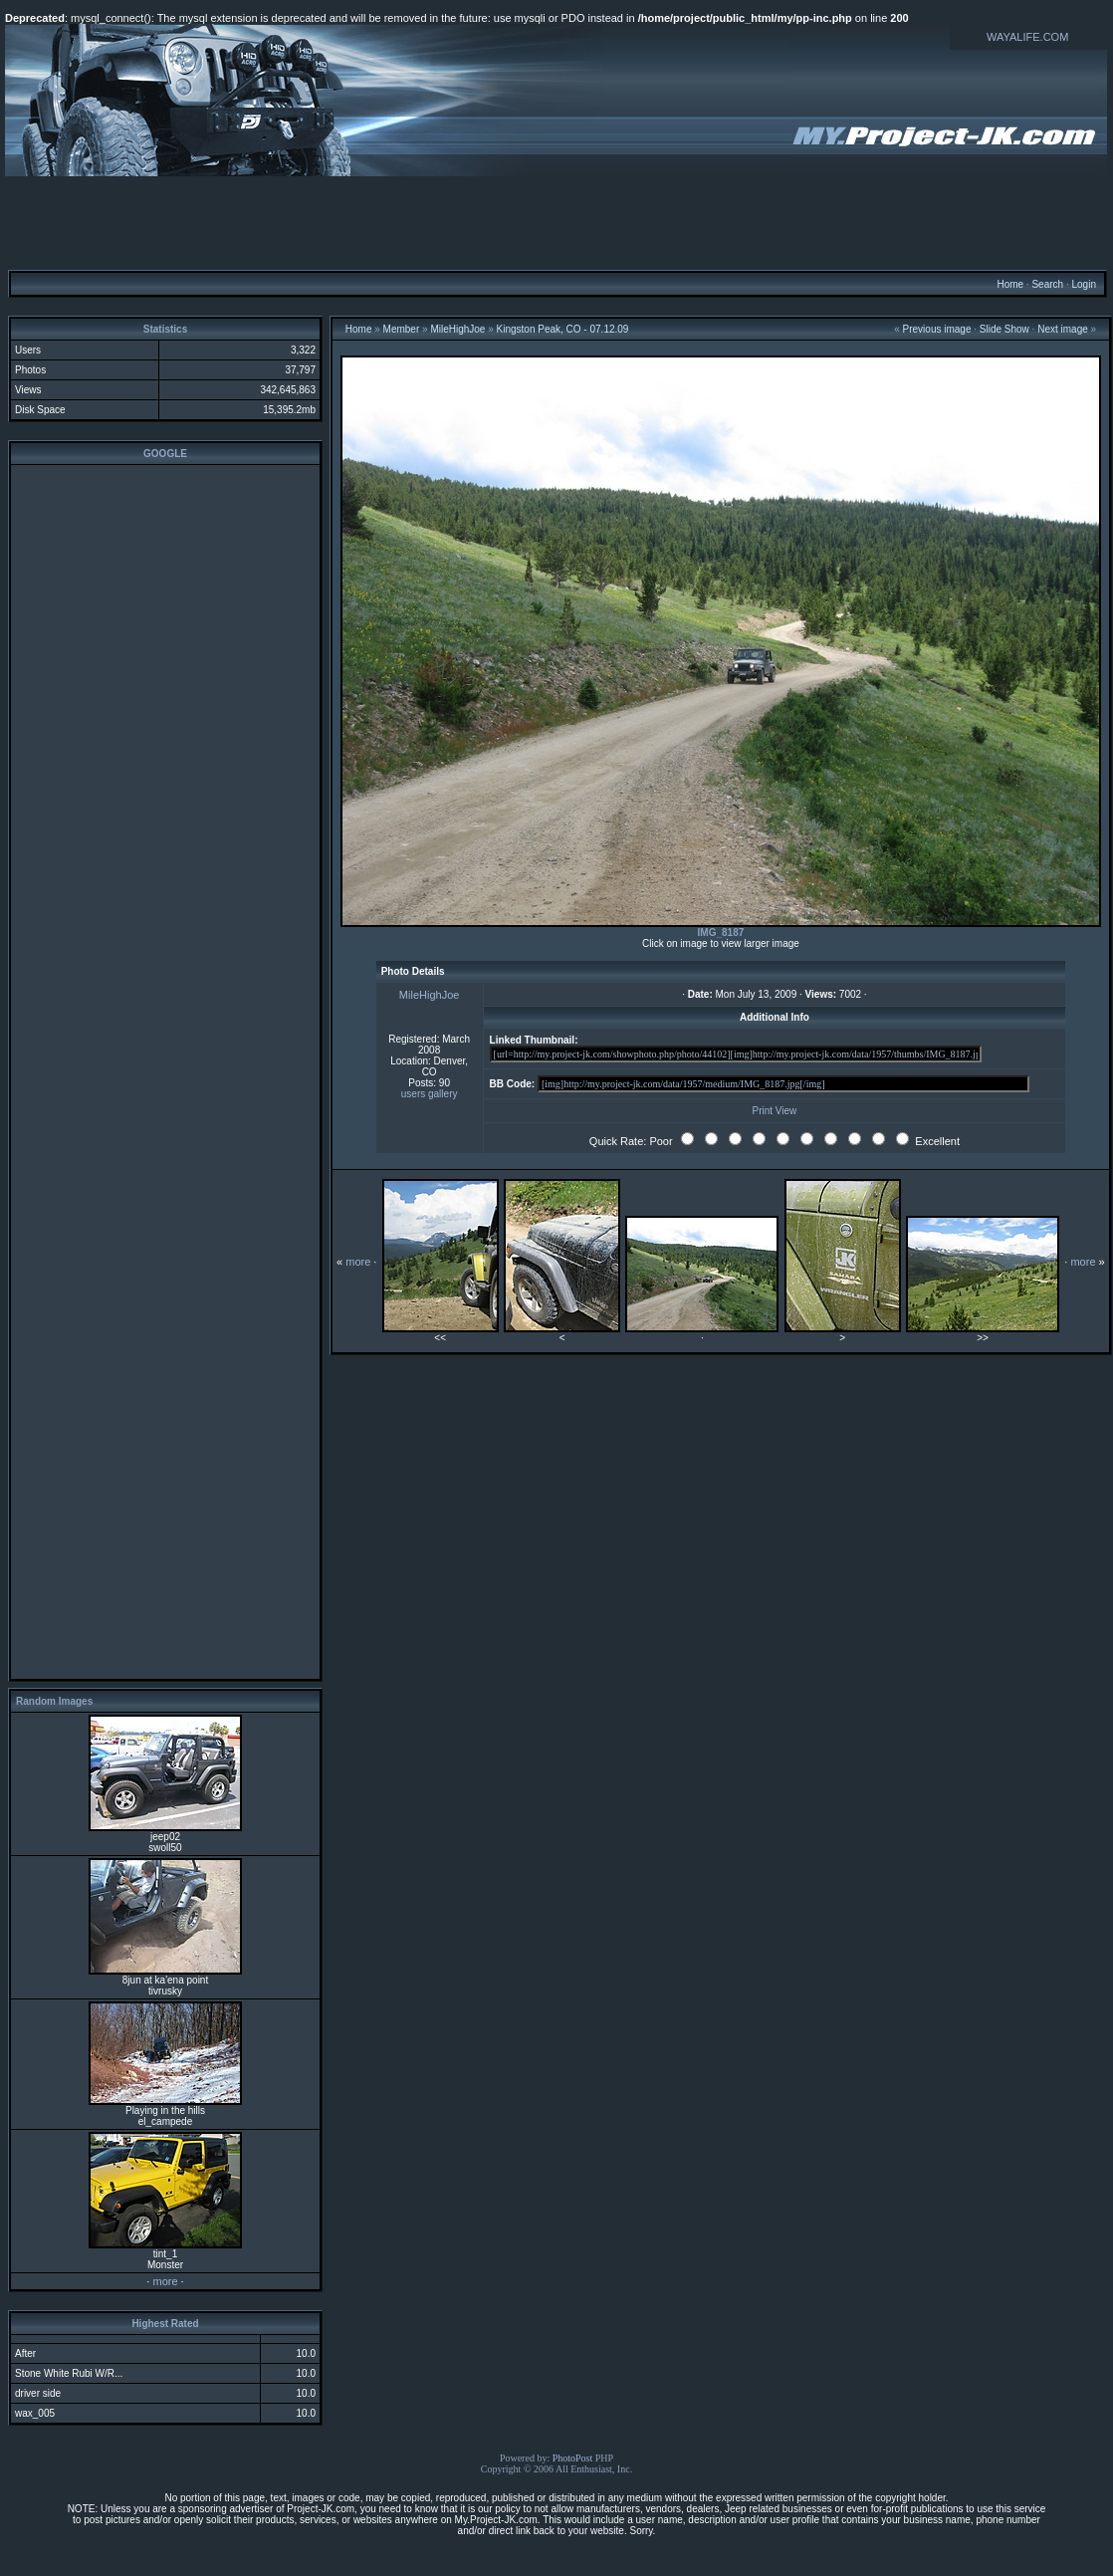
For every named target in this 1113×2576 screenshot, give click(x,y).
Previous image (937, 329)
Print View (774, 1110)
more (164, 2281)
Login (1083, 284)
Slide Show (1004, 329)
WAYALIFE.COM (1027, 37)
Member (401, 329)
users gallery (429, 1093)
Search (1047, 284)
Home (1010, 284)
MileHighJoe (457, 329)
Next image (1062, 329)
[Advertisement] (556, 222)
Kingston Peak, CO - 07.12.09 (563, 329)
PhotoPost (573, 2458)
